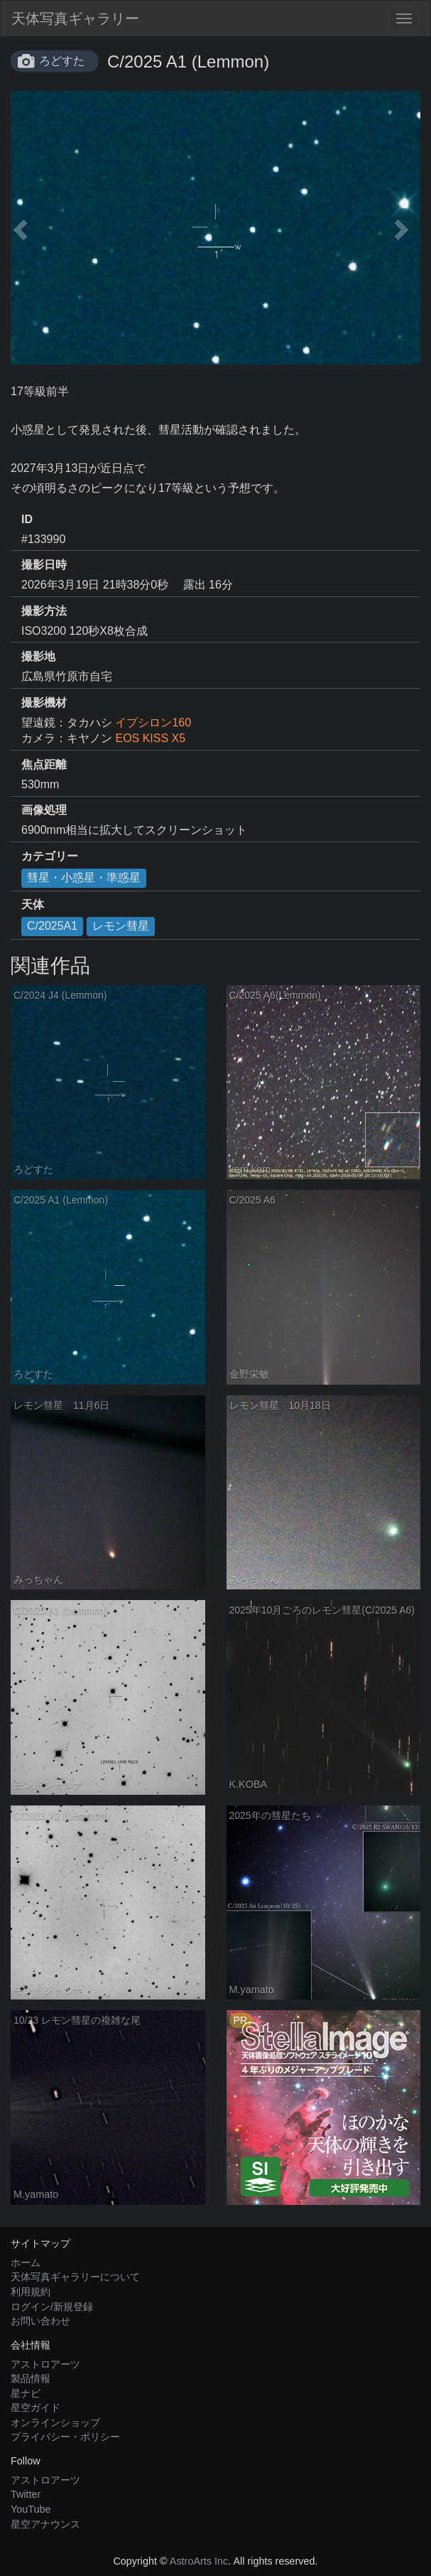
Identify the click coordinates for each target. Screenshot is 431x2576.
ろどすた (61, 61)
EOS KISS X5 (150, 738)
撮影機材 (44, 703)
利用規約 (30, 2291)
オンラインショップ (55, 2422)
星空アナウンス (45, 2524)
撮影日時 (44, 565)
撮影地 (38, 656)
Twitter (25, 2494)
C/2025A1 (52, 926)
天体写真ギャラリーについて (75, 2276)
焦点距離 (44, 764)
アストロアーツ (45, 2364)
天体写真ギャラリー (75, 18)
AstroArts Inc (199, 2561)
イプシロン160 (153, 723)
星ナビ (25, 2393)
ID (27, 519)
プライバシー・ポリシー (65, 2436)
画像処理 (44, 810)
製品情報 (30, 2378)
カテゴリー (49, 856)
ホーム (25, 2262)
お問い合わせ (40, 2321)
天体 (32, 904)
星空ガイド (35, 2407)
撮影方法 (44, 611)
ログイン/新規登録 (52, 2306)
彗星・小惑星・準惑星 (84, 877)
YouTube (31, 2509)
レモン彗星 (120, 926)
